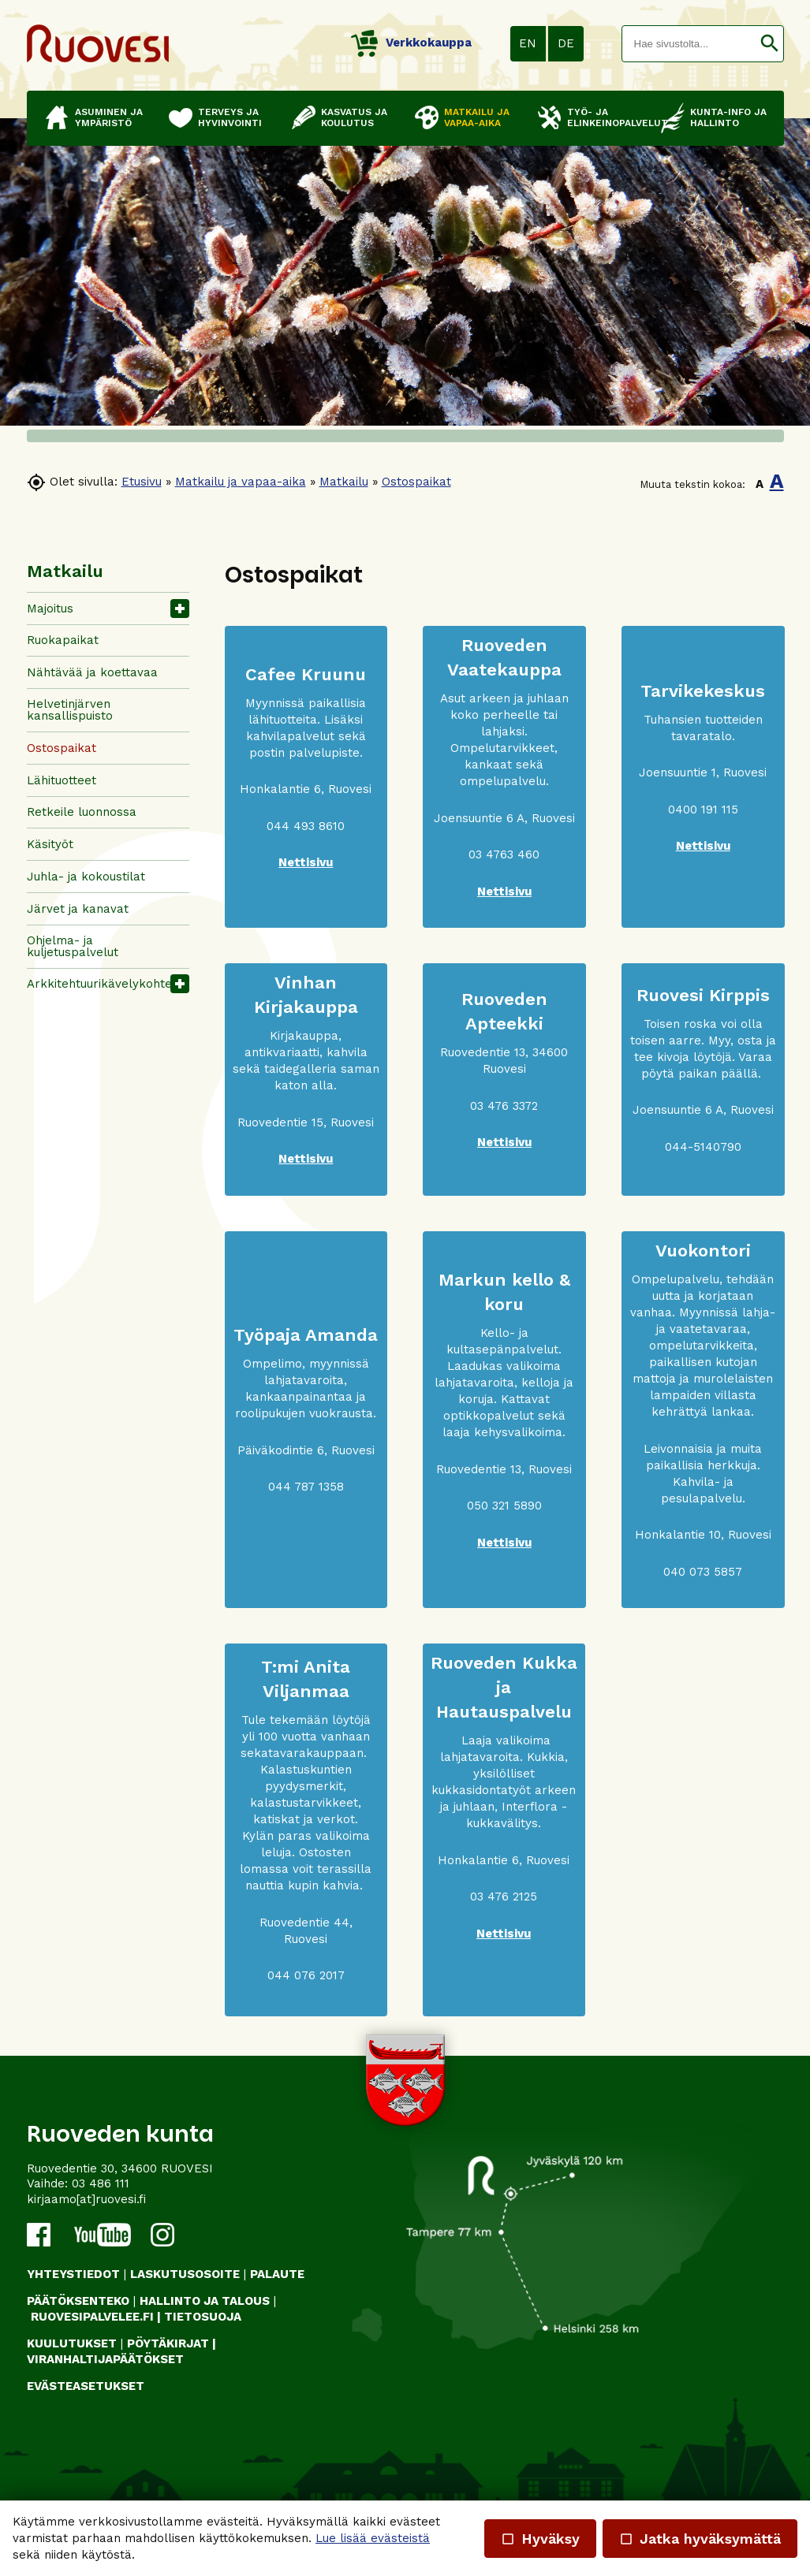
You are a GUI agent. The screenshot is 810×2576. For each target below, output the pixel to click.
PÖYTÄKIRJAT (168, 2343)
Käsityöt (50, 844)
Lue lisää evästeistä (372, 2538)
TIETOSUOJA (202, 2317)
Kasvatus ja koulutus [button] (354, 117)
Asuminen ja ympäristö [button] (109, 117)
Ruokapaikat (63, 640)
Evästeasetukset (85, 2386)
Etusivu (141, 482)
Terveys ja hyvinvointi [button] (230, 117)
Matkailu (343, 482)
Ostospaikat (416, 482)
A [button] (759, 484)
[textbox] (689, 43)
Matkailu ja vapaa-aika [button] (477, 117)
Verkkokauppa (411, 42)
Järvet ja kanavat (78, 909)
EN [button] (527, 43)
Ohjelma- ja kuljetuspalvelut (72, 946)
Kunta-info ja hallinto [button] (728, 117)
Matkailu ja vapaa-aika (240, 482)
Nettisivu (504, 891)
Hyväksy (540, 2538)
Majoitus (50, 608)
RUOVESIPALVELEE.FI (92, 2317)
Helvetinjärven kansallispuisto (70, 710)
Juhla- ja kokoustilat (86, 876)
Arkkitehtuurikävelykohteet (105, 984)
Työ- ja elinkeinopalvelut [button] (606, 117)
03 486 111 (100, 2183)
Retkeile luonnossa (81, 812)
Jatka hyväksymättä (700, 2538)
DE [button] (566, 43)
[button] (769, 44)
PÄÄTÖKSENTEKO (78, 2301)
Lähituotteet (61, 780)
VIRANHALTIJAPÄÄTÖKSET (105, 2359)
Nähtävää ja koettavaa (92, 672)
